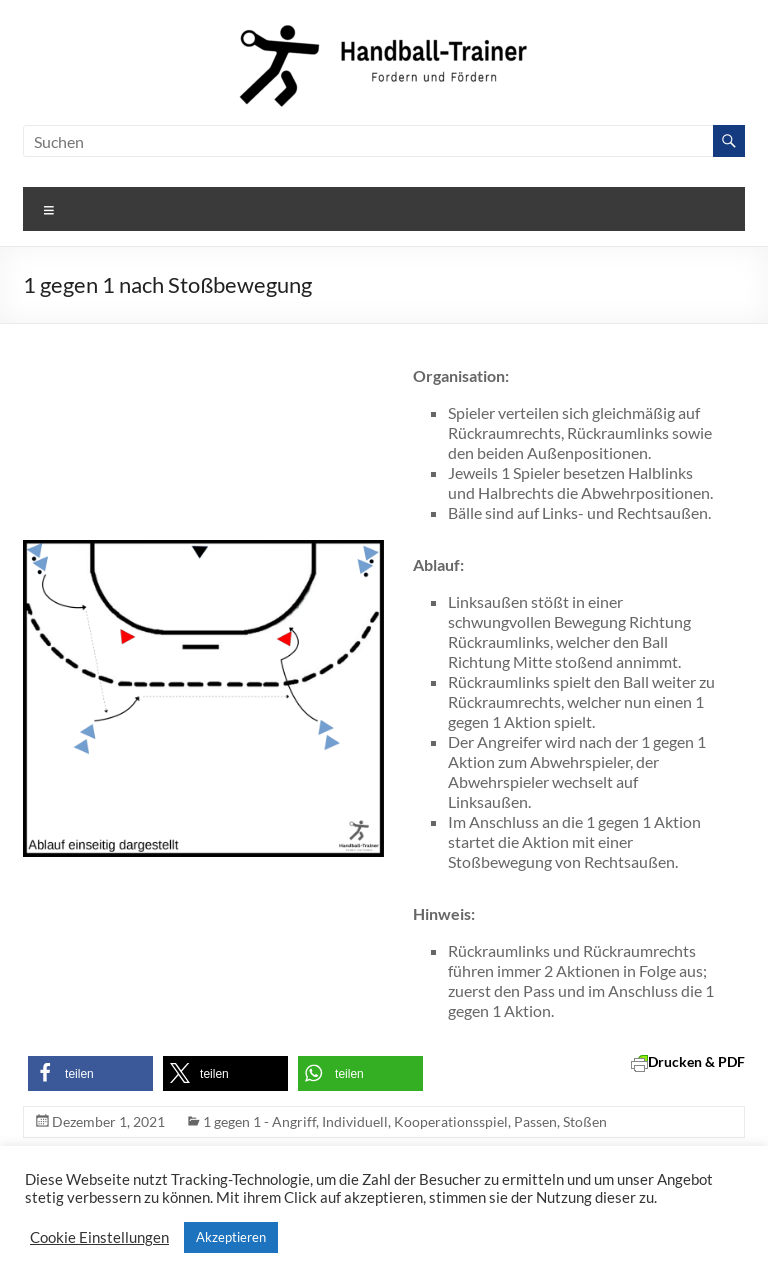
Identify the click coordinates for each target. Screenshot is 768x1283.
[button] (90, 1073)
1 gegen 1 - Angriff (259, 1121)
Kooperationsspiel (451, 1121)
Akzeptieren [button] (231, 1237)
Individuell (355, 1121)
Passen (535, 1121)
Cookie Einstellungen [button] (99, 1237)
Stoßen (585, 1121)
